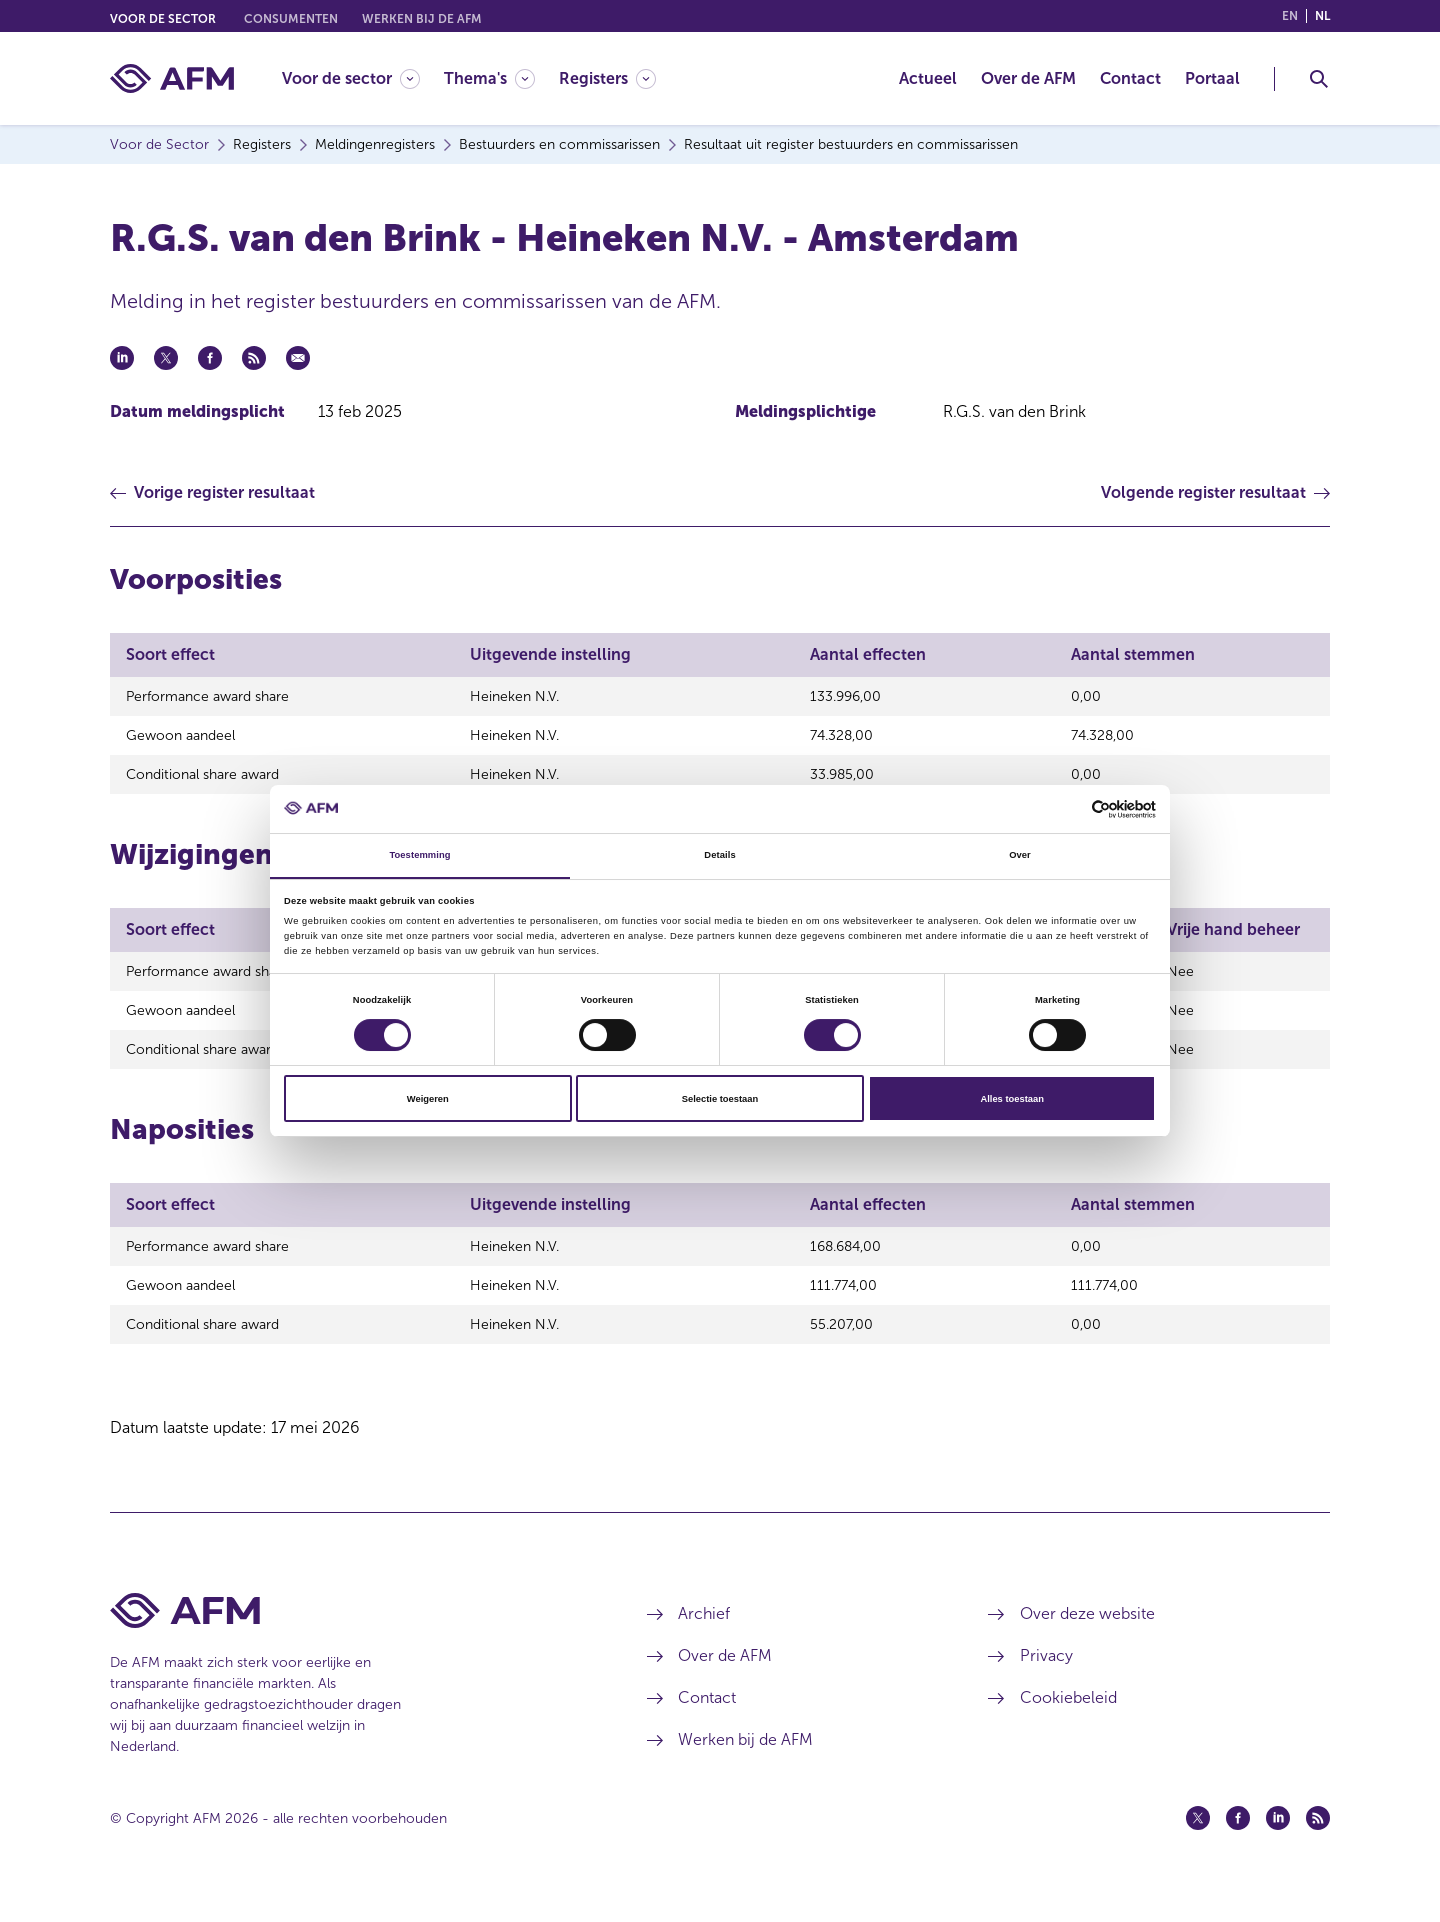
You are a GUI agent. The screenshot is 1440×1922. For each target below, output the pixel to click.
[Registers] (607, 78)
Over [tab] (1020, 855)
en (1290, 16)
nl (1322, 16)
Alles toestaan (1011, 1099)
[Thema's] (489, 78)
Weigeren (428, 1099)
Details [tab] (719, 855)
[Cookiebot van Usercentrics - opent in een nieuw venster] (1068, 808)
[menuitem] (363, 78)
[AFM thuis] (172, 78)
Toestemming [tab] (419, 855)
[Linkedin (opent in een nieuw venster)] (1278, 1845)
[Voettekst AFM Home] (348, 1637)
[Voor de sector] (351, 78)
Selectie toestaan (720, 1099)
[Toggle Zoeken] (1319, 79)
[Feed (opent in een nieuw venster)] (1318, 1845)
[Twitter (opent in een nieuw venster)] (1198, 1845)
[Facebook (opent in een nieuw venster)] (1238, 1845)
